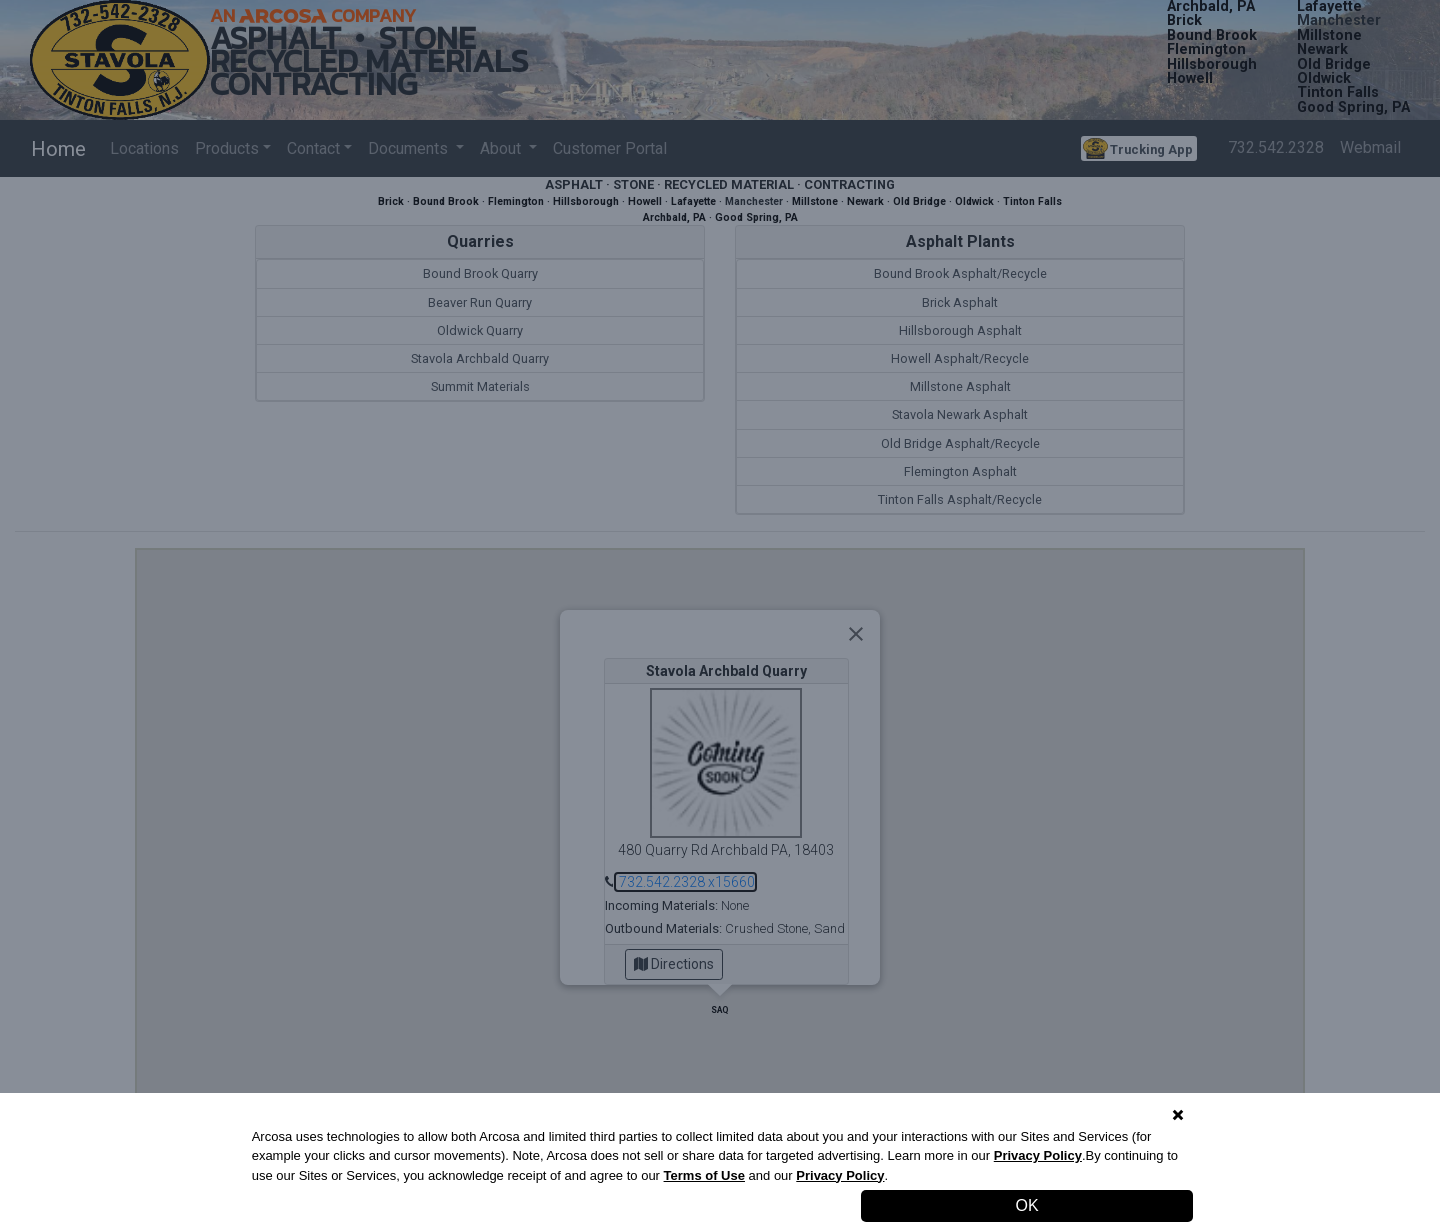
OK (1027, 1205)
